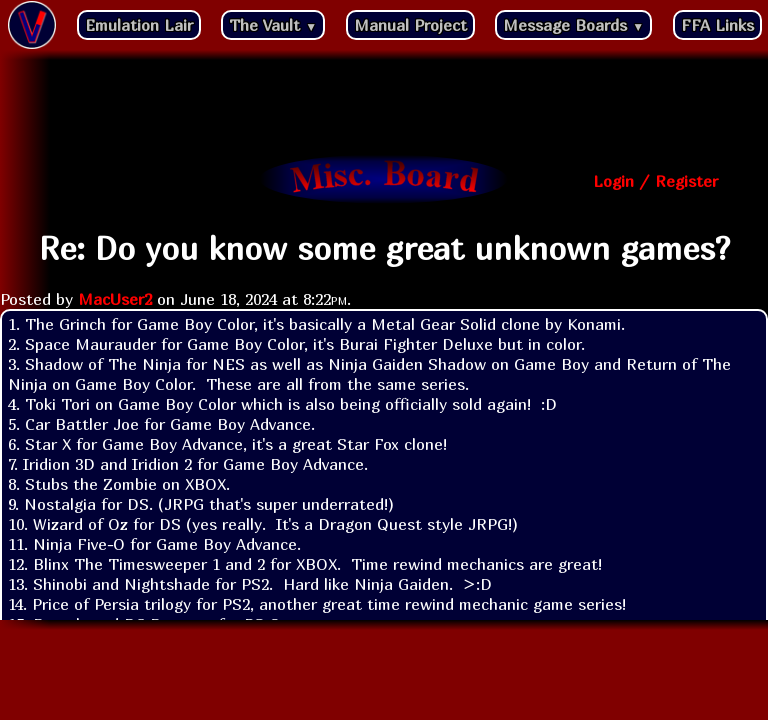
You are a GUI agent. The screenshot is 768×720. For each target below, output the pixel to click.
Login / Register (655, 181)
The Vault (273, 25)
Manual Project (410, 25)
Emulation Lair (139, 25)
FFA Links (717, 25)
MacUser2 (115, 299)
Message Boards (573, 25)
